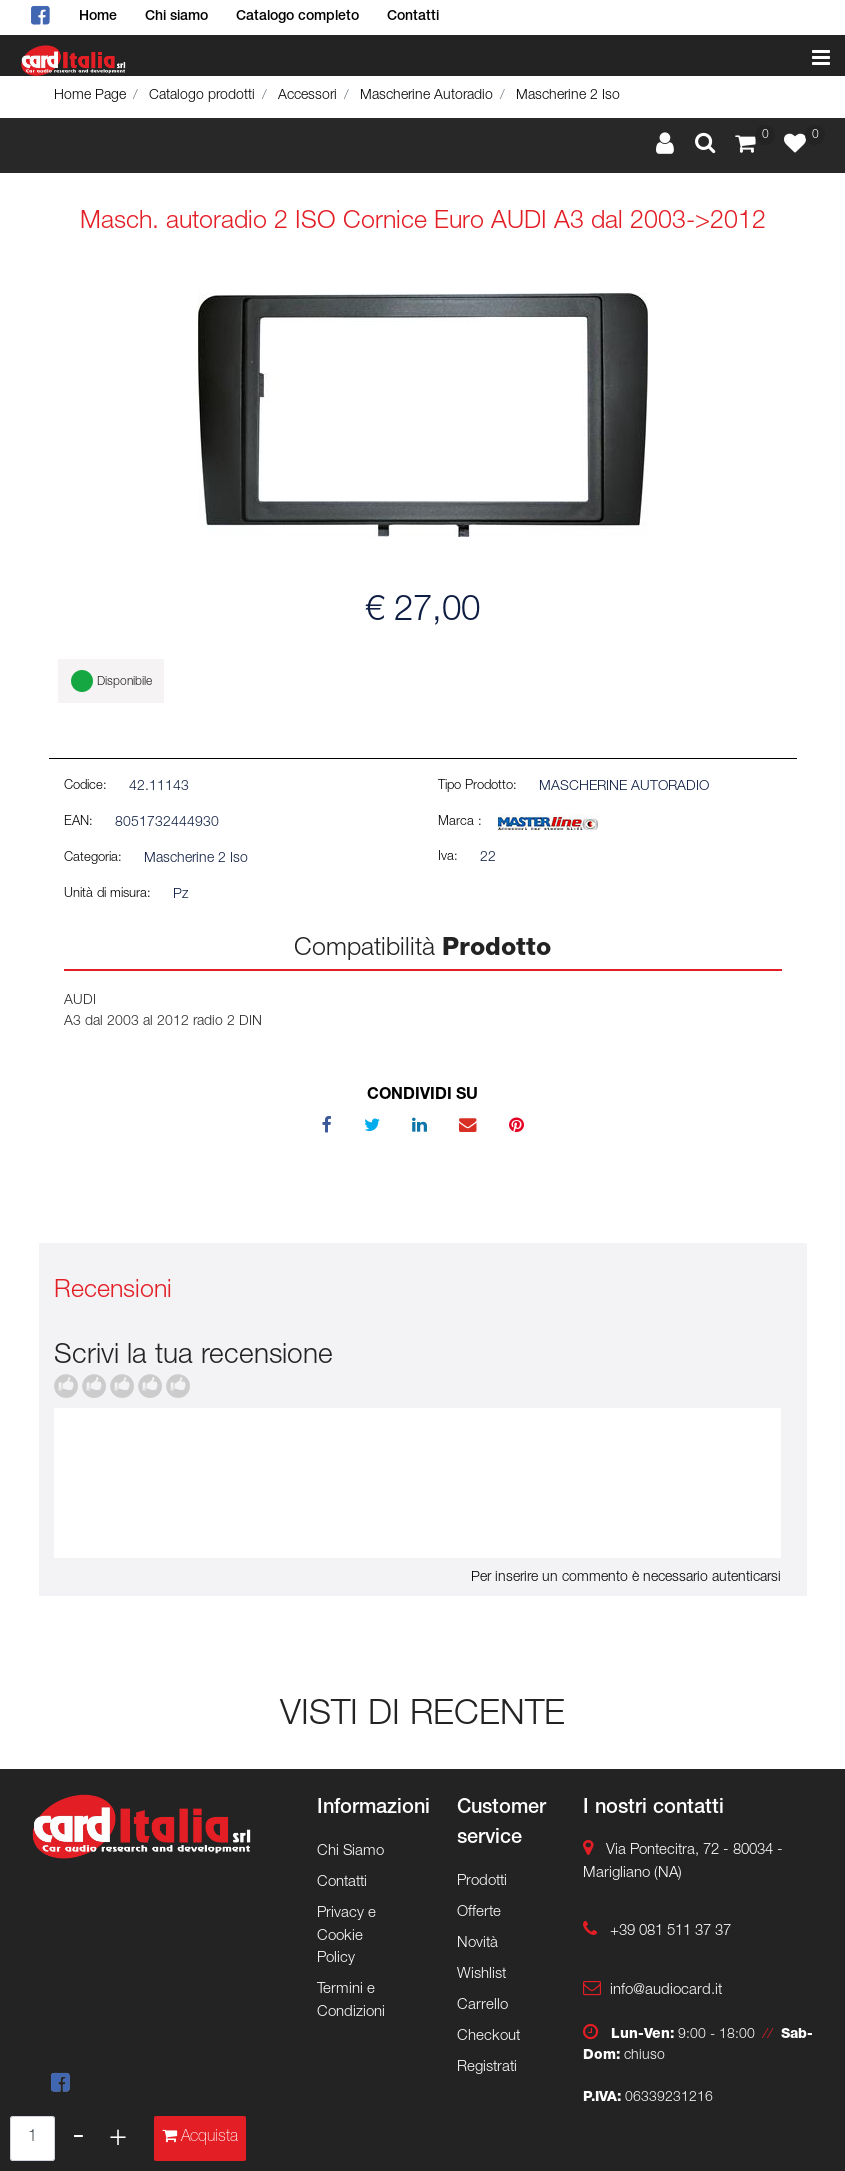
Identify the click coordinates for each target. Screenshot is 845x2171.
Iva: (448, 857)
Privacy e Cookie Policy (346, 1936)
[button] (705, 145)
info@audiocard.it (666, 1990)
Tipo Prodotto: (477, 786)
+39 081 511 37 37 (670, 1931)
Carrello (482, 2005)
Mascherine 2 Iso (568, 96)
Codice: (85, 786)
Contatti (413, 17)
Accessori (307, 96)
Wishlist (481, 1974)
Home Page (90, 96)
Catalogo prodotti (202, 96)
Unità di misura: (107, 894)
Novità (477, 1943)
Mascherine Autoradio (426, 96)
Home (98, 17)
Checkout (488, 2036)
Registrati (487, 2067)
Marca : (460, 822)
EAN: (78, 822)
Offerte (479, 1912)
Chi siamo (176, 17)
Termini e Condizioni (351, 2001)
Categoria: (93, 858)
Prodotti (482, 1881)
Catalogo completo (297, 17)
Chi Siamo (350, 1851)
